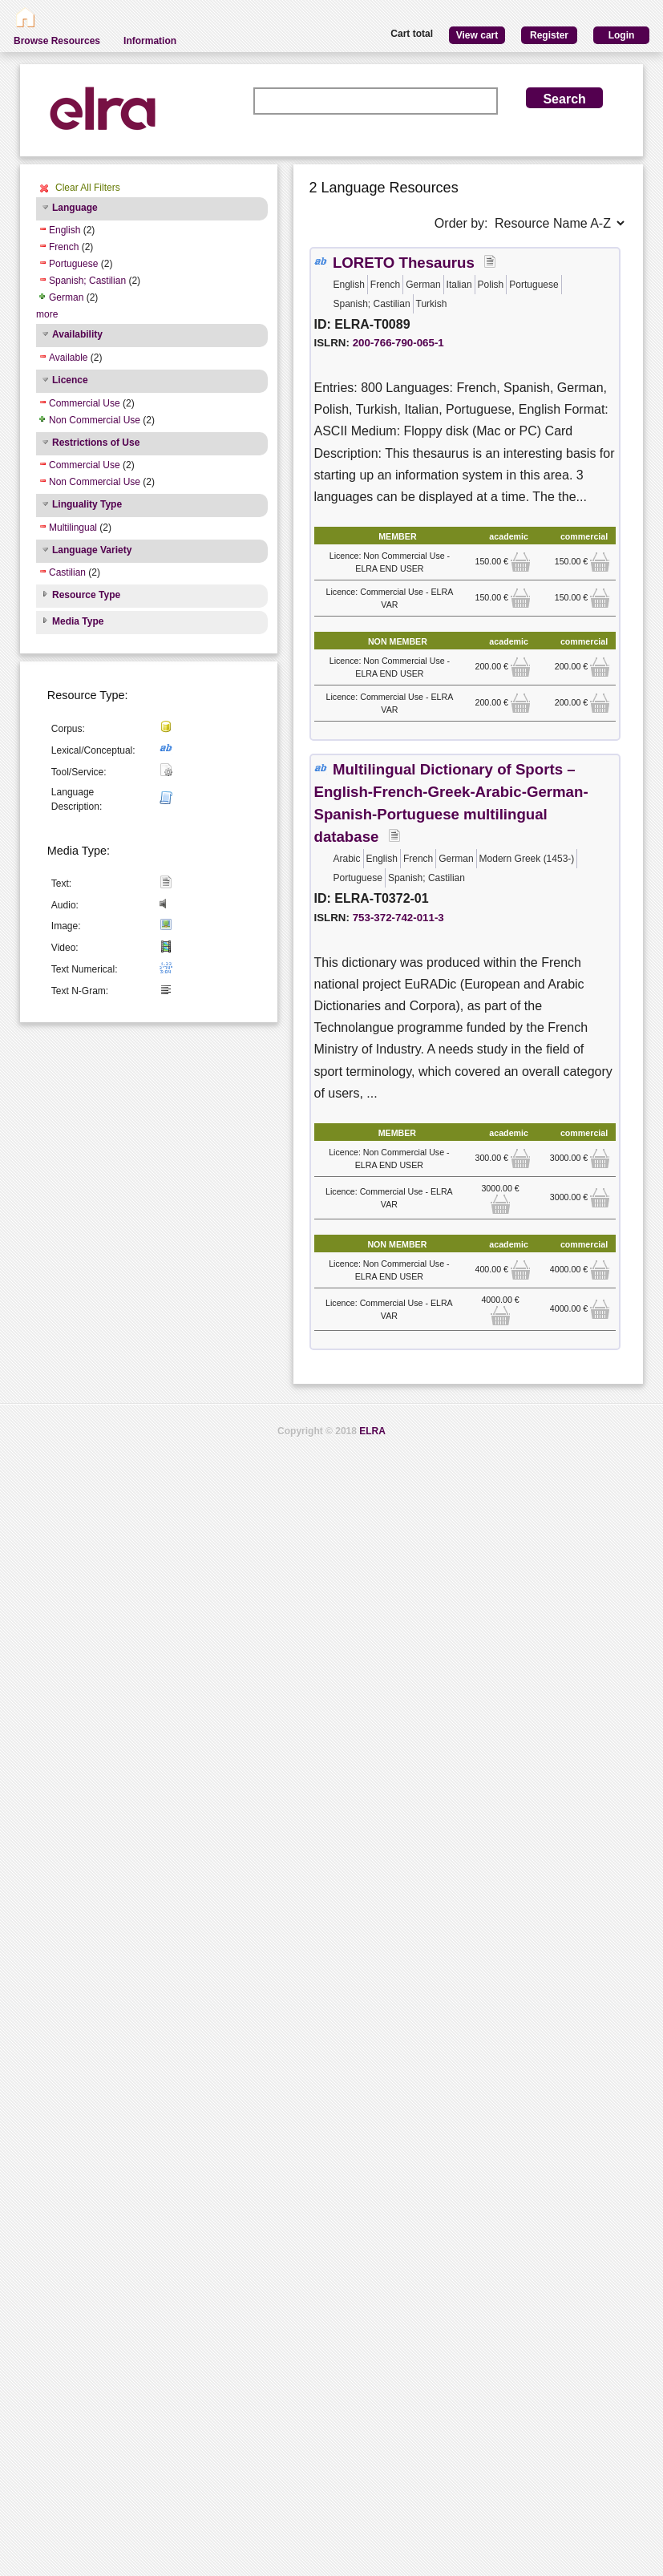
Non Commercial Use (94, 420)
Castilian (67, 572)
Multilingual (73, 527)
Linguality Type (87, 504)
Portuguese (73, 263)
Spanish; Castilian (87, 280)
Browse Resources (57, 41)
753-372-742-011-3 (398, 918)
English (64, 230)
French (64, 247)
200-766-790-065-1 (398, 343)
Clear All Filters (87, 187)
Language (75, 207)
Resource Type (86, 595)
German (66, 297)
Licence (70, 380)
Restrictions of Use (95, 442)
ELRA (372, 1431)
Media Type (77, 621)
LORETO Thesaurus (404, 262)
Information (149, 41)
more (47, 314)
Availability (77, 334)
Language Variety (91, 550)
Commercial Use (84, 403)
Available (68, 357)
